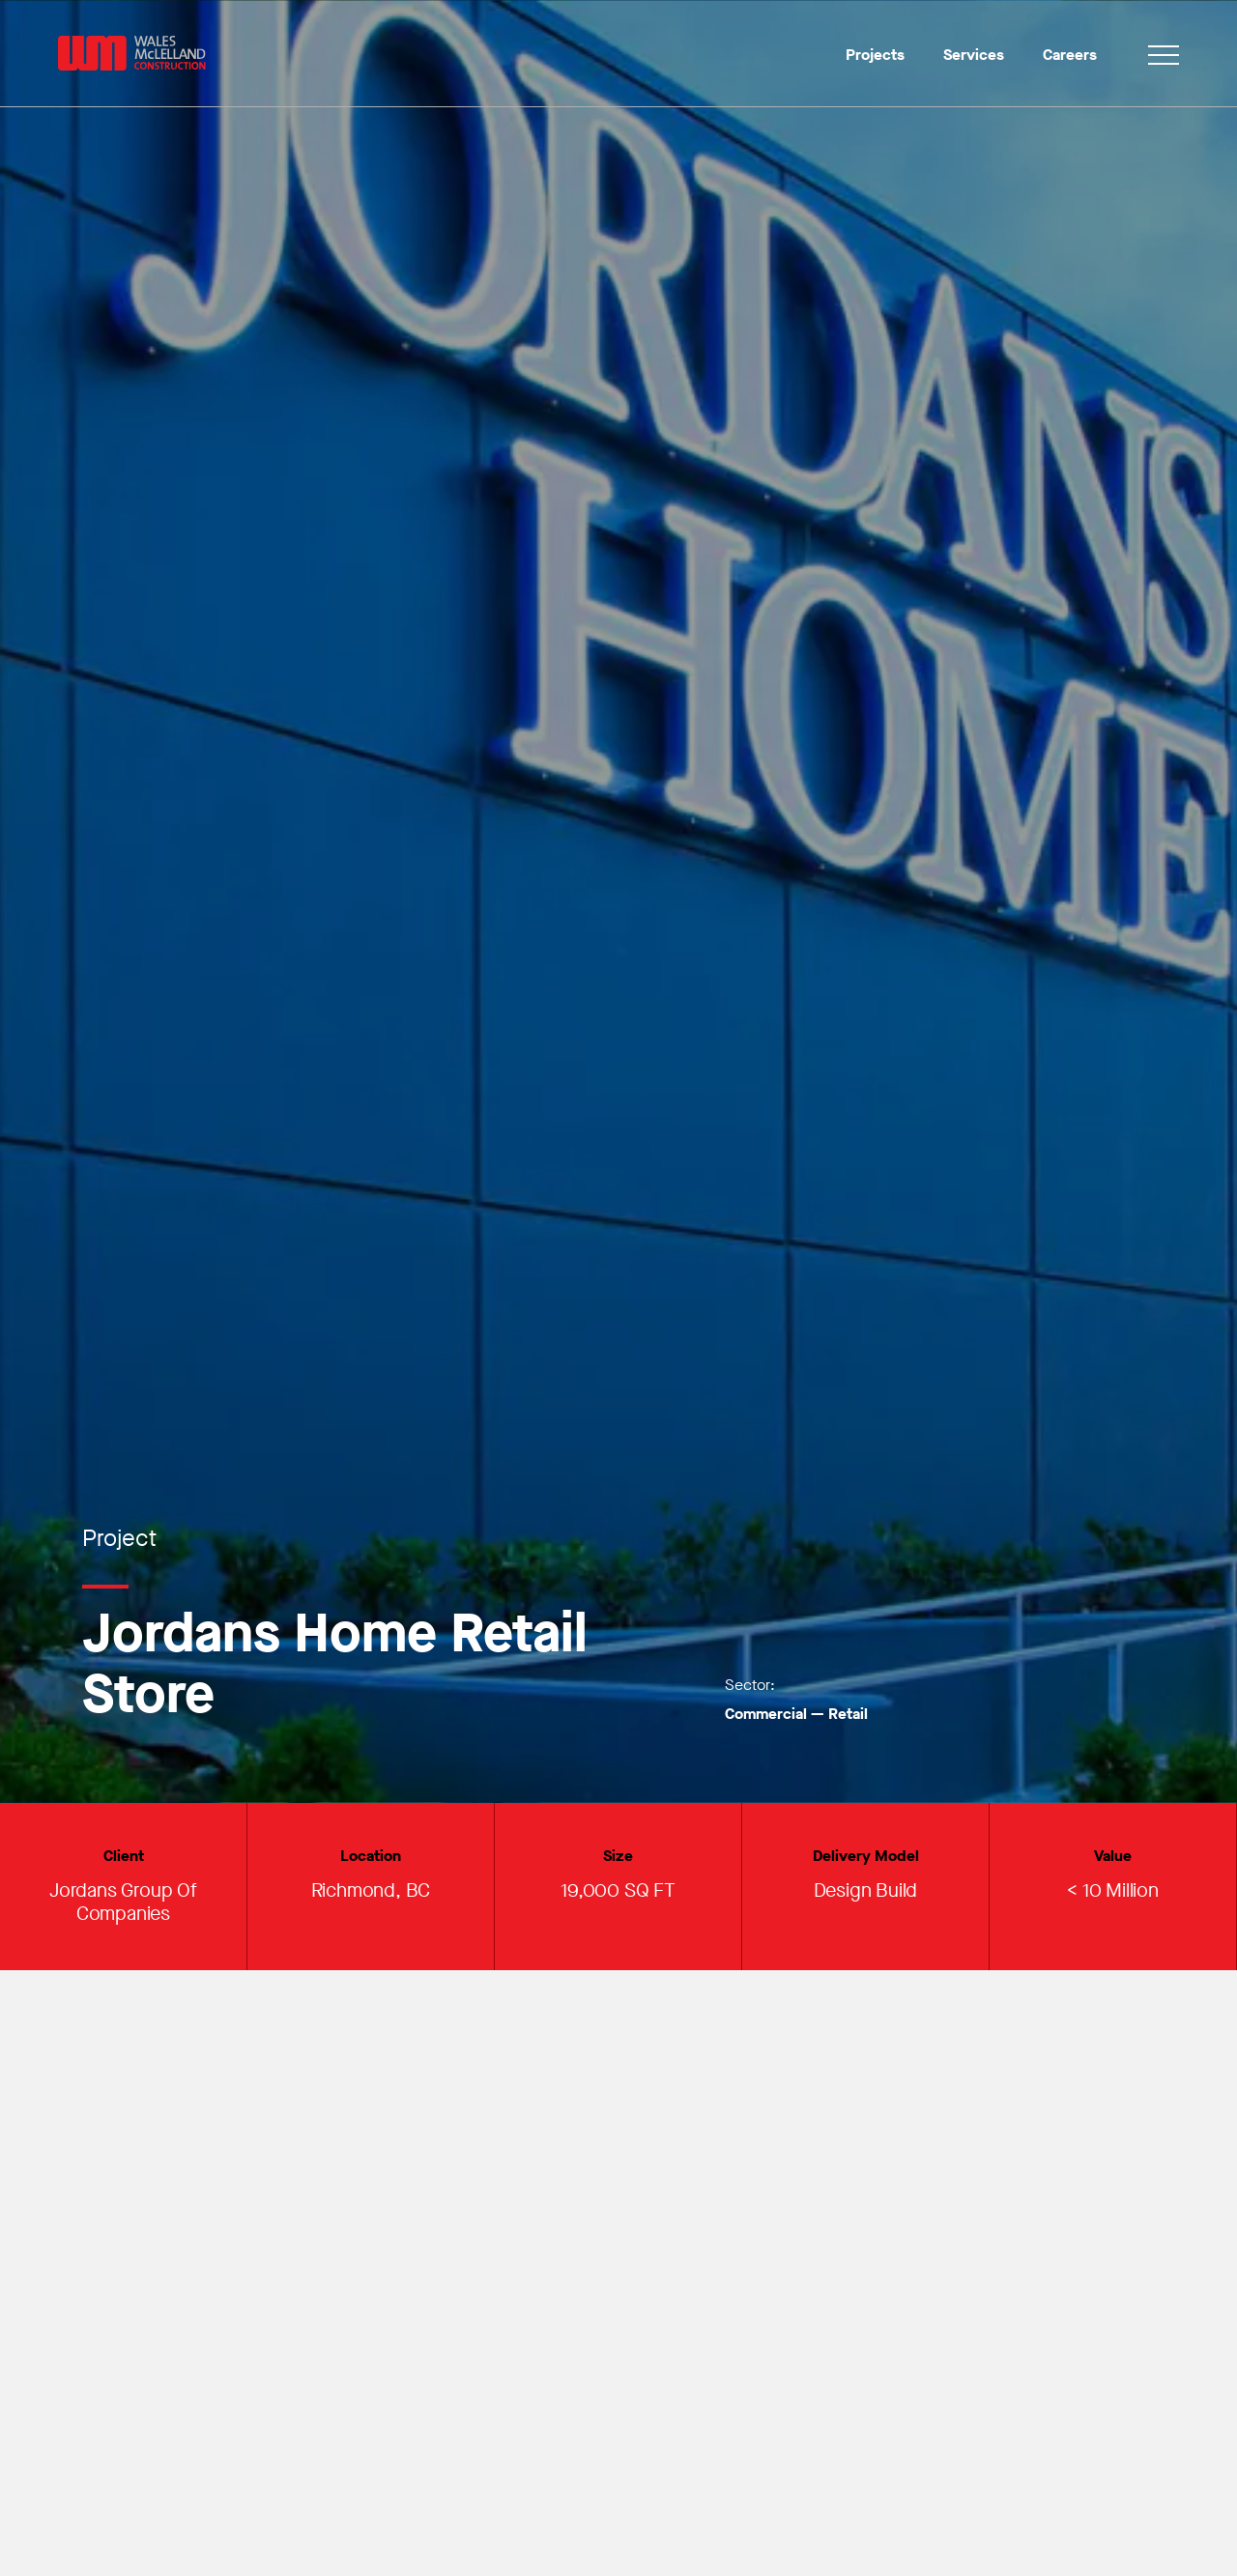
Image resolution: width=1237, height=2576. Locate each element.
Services (973, 54)
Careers (1070, 54)
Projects (875, 54)
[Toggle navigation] (1163, 58)
